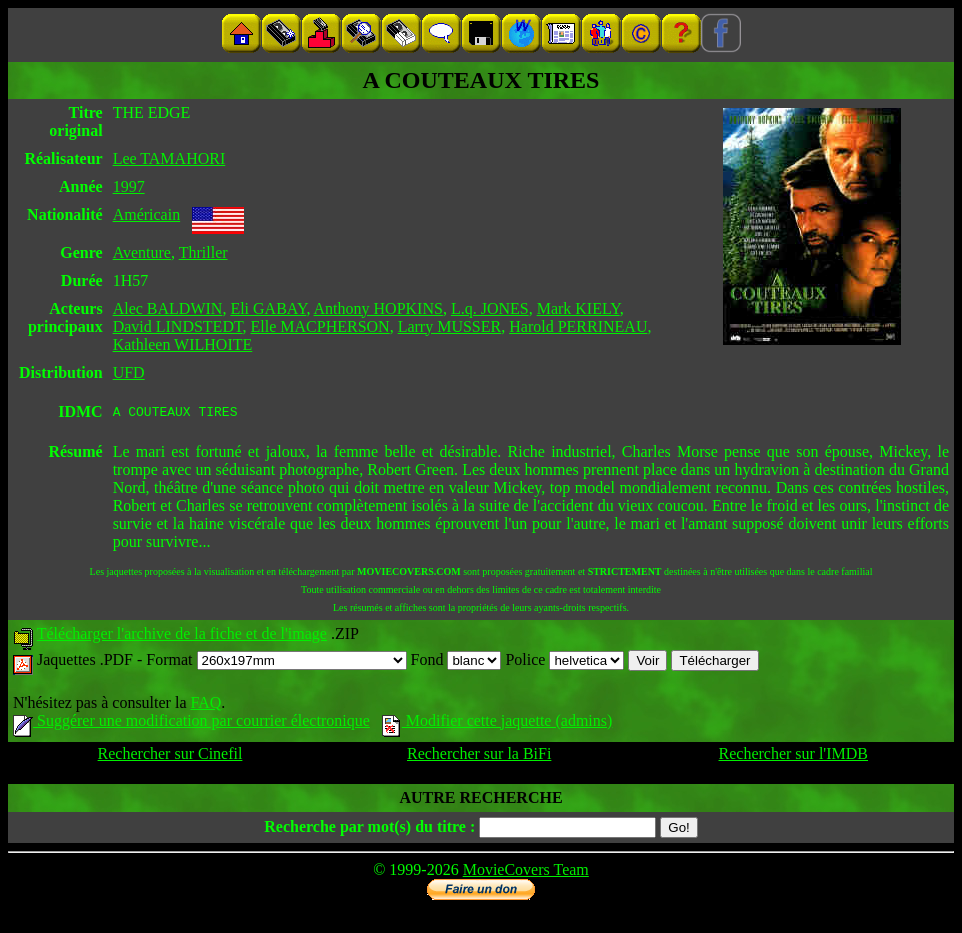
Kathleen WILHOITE (183, 344)
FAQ (205, 705)
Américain (147, 214)
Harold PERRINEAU (578, 326)
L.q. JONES (490, 308)
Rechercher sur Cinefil (170, 756)
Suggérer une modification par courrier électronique (191, 723)
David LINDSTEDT (178, 326)
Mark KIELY (578, 308)
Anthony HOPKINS (378, 308)
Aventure (142, 252)
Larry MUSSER (450, 326)
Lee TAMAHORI (169, 158)
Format (276, 662)
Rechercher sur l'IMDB (794, 756)
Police (564, 662)
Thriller (203, 252)
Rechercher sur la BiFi (479, 756)
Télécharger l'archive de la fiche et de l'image (182, 636)
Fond (456, 662)
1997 (129, 186)
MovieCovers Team (526, 872)
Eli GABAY (268, 308)
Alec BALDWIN (168, 308)
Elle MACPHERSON (320, 326)
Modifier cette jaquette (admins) (497, 723)
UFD (129, 372)
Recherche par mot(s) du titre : (369, 829)
